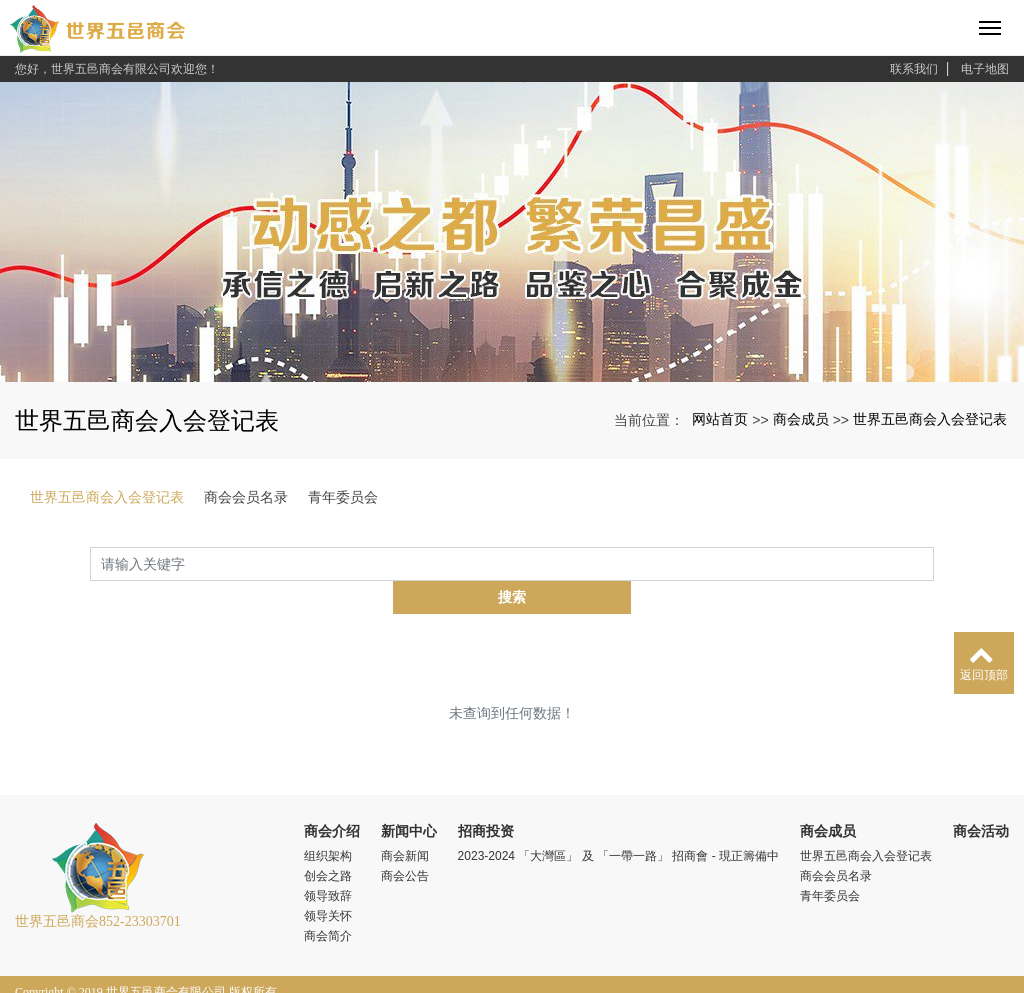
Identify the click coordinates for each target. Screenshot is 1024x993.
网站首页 (720, 419)
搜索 (934, 564)
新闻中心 (409, 798)
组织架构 (328, 823)
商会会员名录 (246, 497)
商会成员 (801, 419)
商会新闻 (405, 823)
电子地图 (985, 69)
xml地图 (36, 977)
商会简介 (328, 903)
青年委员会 (343, 497)
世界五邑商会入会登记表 (930, 419)
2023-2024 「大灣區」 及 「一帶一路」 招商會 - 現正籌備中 (618, 823)
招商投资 (486, 798)
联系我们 (914, 69)
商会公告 (405, 843)
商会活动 (981, 798)
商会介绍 (332, 798)
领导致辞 (328, 863)
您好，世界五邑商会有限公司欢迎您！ (117, 69)
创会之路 (328, 843)
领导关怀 (328, 883)
